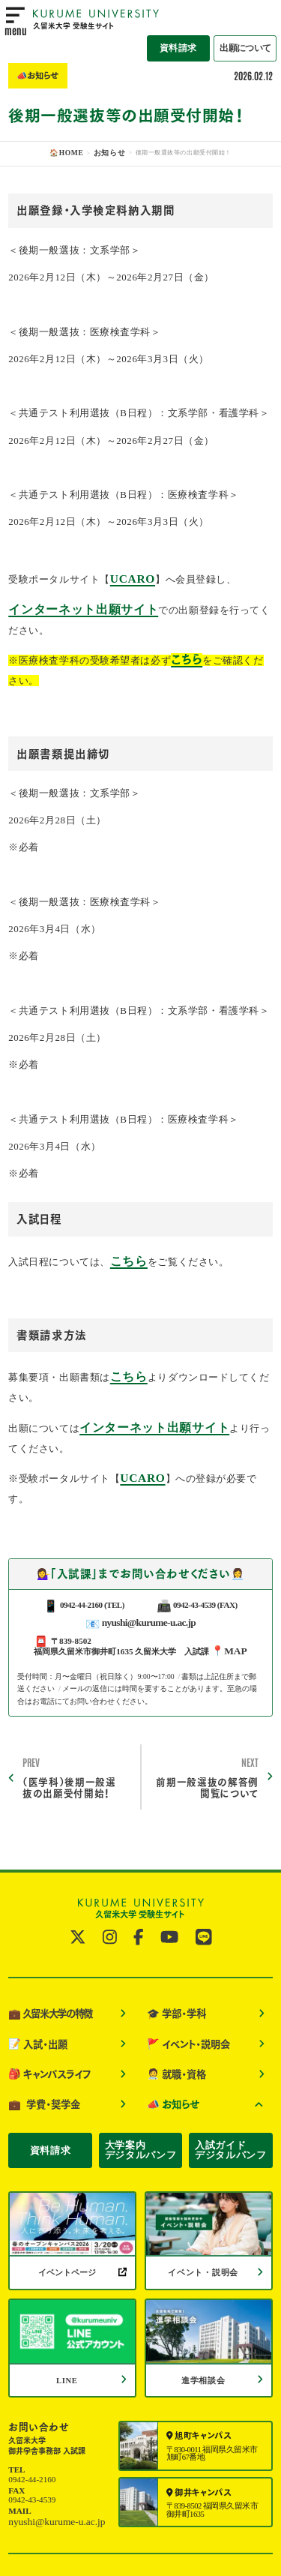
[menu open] (15, 22)
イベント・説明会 (182, 1982)
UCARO (129, 574)
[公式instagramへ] (112, 1885)
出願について (250, 21)
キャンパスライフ (43, 2007)
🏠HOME (69, 152)
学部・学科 (172, 1956)
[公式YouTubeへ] (167, 1885)
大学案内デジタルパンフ (140, 2071)
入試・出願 (33, 1982)
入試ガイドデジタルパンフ (230, 2071)
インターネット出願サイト (69, 602)
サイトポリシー (155, 2507)
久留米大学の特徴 (43, 1956)
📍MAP (229, 1602)
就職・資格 (172, 2007)
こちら (125, 1246)
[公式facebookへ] (139, 1885)
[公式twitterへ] (82, 1885)
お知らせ (106, 152)
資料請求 (193, 21)
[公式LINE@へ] (198, 1885)
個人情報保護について (231, 2507)
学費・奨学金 (38, 2032)
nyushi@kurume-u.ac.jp (148, 1575)
